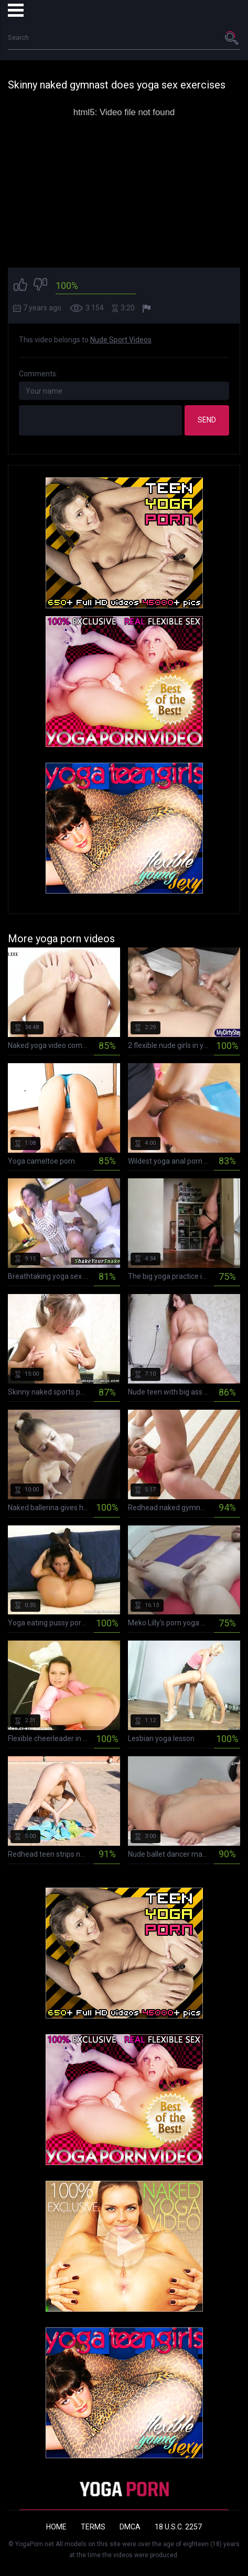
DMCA (130, 2527)
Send (207, 420)
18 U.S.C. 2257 (178, 2527)
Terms (93, 2527)
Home (56, 2527)
